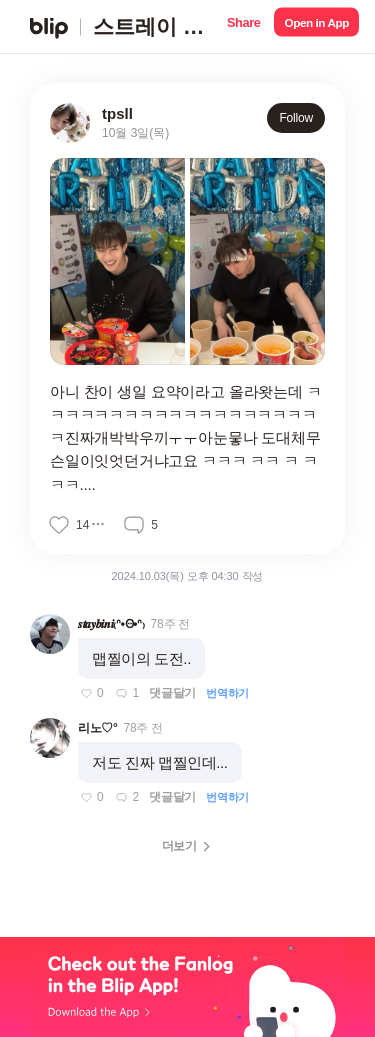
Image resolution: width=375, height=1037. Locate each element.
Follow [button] (296, 118)
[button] (243, 26)
